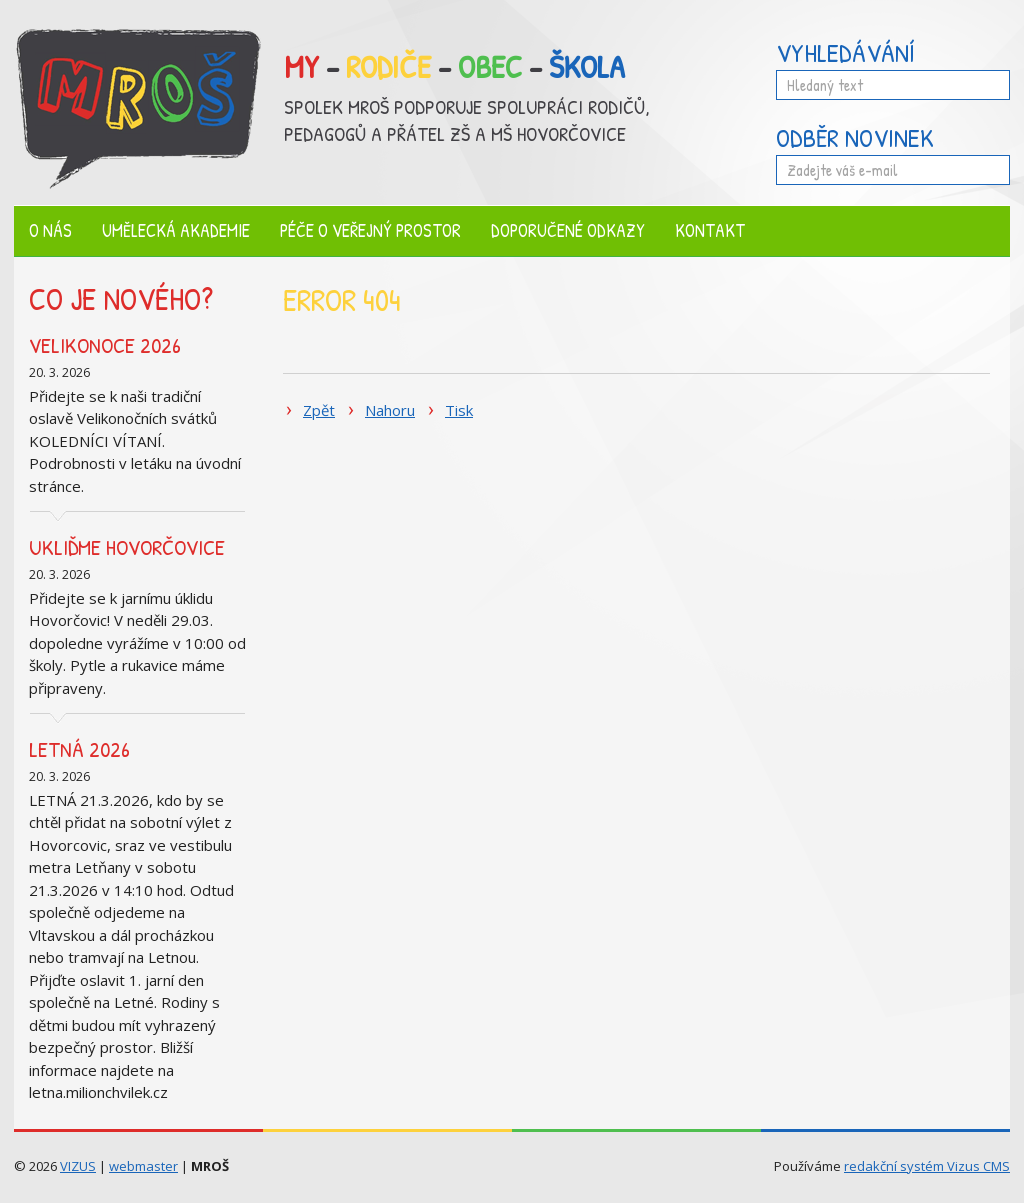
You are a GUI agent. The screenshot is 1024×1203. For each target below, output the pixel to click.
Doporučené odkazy (568, 230)
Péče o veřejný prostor (370, 230)
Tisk (459, 410)
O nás (50, 230)
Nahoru (390, 410)
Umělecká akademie (176, 230)
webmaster (143, 1166)
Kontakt (710, 230)
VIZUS (78, 1166)
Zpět (319, 410)
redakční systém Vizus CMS (927, 1166)
